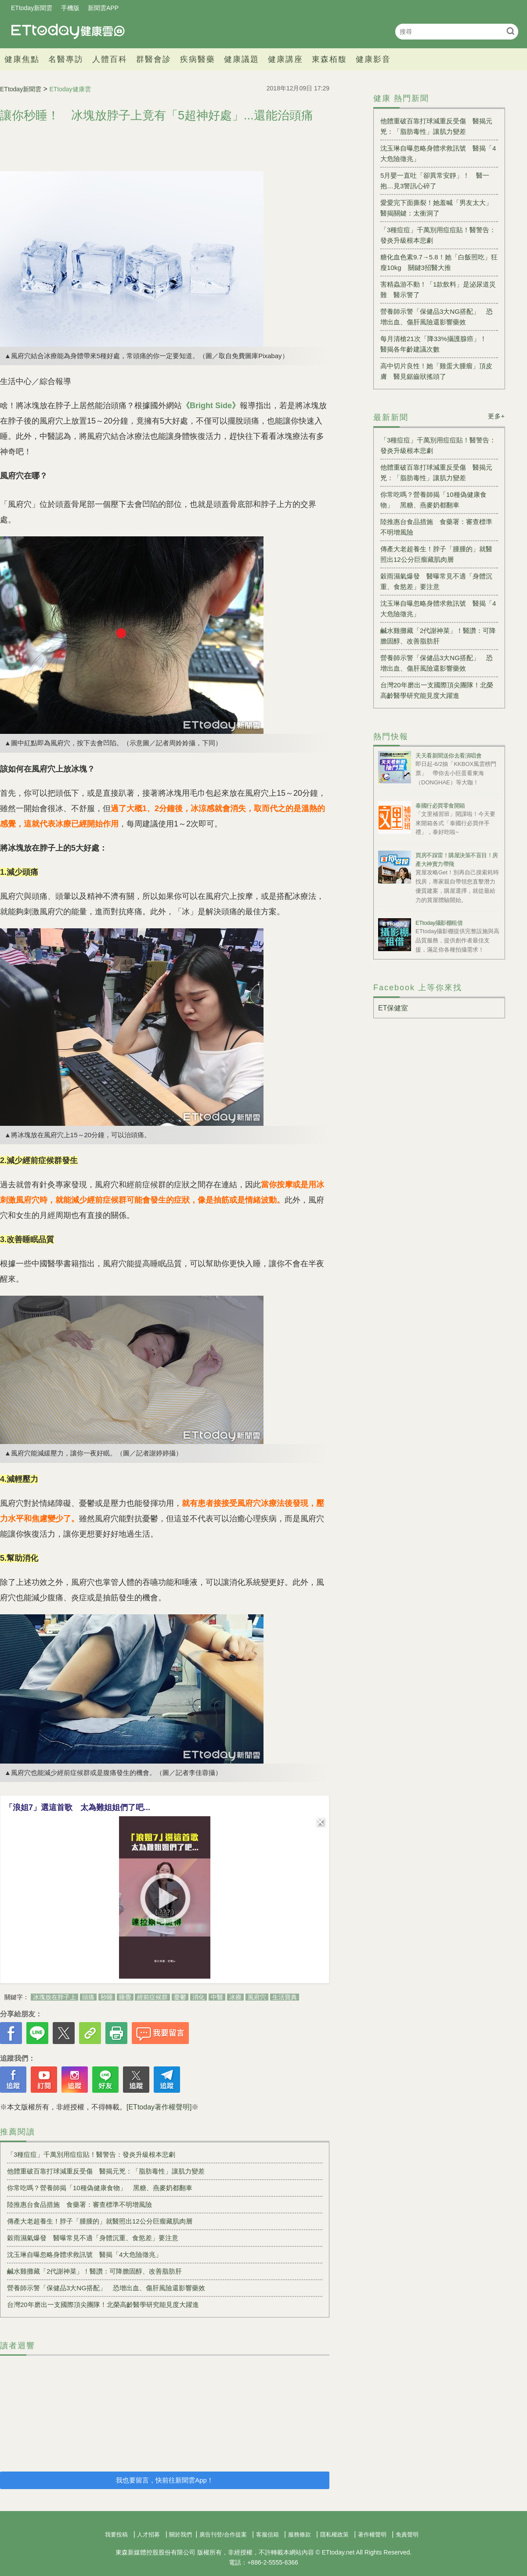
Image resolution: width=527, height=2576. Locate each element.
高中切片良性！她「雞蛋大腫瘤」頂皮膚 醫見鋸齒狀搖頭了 (436, 371)
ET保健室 (393, 1008)
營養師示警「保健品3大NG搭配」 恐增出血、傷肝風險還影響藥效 (106, 2288)
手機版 (70, 7)
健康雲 (68, 31)
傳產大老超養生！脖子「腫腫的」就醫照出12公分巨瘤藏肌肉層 (103, 2221)
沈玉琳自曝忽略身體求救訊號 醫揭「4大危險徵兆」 (84, 2254)
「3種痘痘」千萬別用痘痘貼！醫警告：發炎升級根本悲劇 (91, 2154)
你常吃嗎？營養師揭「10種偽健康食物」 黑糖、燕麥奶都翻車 (99, 2188)
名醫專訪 (65, 59)
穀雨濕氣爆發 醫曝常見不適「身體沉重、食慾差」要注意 (92, 2238)
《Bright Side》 (211, 405)
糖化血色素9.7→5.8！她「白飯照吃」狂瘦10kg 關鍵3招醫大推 (439, 262)
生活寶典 (284, 1997)
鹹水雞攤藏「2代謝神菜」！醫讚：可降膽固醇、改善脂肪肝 (94, 2271)
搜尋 (510, 30)
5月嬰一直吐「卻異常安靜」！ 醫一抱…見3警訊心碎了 (434, 181)
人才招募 (148, 2534)
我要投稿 (116, 2534)
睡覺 (125, 1997)
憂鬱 (180, 1997)
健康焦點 (22, 59)
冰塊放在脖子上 (54, 1997)
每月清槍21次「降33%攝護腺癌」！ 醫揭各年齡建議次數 (436, 344)
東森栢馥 (329, 59)
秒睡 (107, 1997)
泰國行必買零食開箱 (440, 805)
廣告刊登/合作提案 (223, 2534)
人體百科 (109, 59)
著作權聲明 (372, 2534)
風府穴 (257, 1997)
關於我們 (180, 2534)
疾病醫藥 (197, 59)
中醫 (217, 1997)
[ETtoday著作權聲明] (158, 2107)
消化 (198, 1997)
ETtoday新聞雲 (31, 7)
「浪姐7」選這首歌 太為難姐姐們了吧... (77, 1807)
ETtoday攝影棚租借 (438, 923)
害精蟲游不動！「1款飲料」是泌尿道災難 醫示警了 (438, 289)
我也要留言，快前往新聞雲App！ (164, 2480)
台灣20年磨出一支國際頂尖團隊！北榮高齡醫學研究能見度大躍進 (103, 2304)
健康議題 (241, 59)
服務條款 (299, 2534)
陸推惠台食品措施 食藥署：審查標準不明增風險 (79, 2204)
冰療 (235, 1997)
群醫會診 (153, 59)
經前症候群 (152, 1997)
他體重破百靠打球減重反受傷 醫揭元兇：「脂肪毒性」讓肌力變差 (106, 2171)
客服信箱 (267, 2534)
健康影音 (373, 59)
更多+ (496, 416)
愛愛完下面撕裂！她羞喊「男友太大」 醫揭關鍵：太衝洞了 (439, 208)
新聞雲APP (103, 7)
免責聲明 (407, 2534)
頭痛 (88, 1997)
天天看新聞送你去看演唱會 (448, 755)
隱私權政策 (334, 2534)
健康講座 (285, 59)
